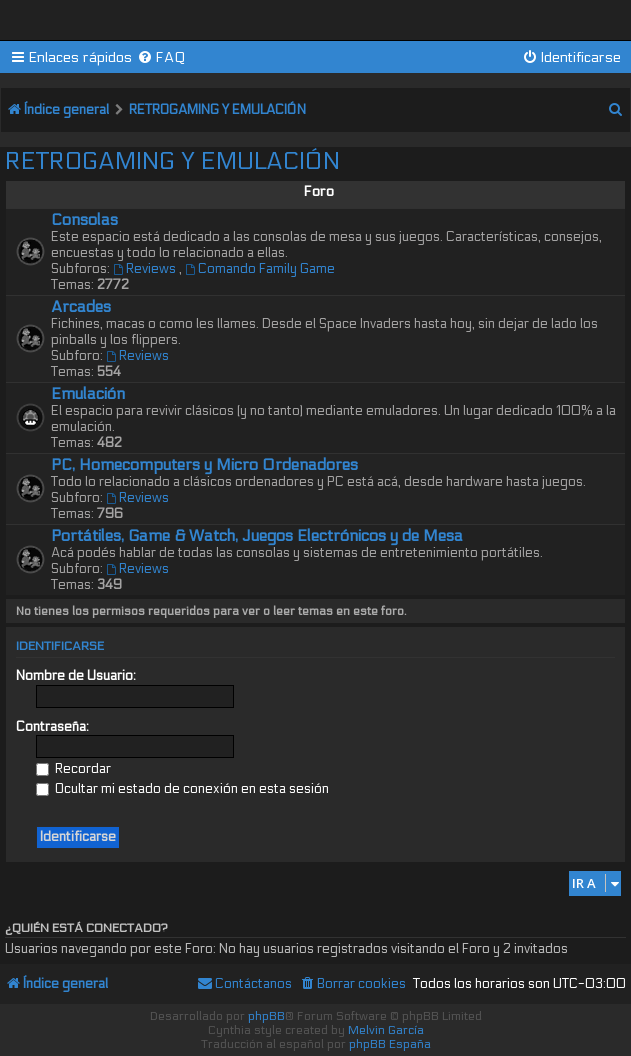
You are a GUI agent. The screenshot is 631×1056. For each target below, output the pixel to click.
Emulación (88, 394)
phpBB (266, 1016)
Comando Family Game (260, 269)
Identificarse (60, 646)
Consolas (84, 220)
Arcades (81, 307)
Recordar (73, 769)
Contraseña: (52, 727)
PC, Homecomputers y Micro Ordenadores (204, 465)
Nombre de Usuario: (76, 676)
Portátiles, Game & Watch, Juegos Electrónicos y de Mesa (257, 536)
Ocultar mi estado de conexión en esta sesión (182, 789)
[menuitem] (161, 57)
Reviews (146, 269)
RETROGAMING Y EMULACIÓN (172, 161)
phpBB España (390, 1044)
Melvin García (386, 1030)
